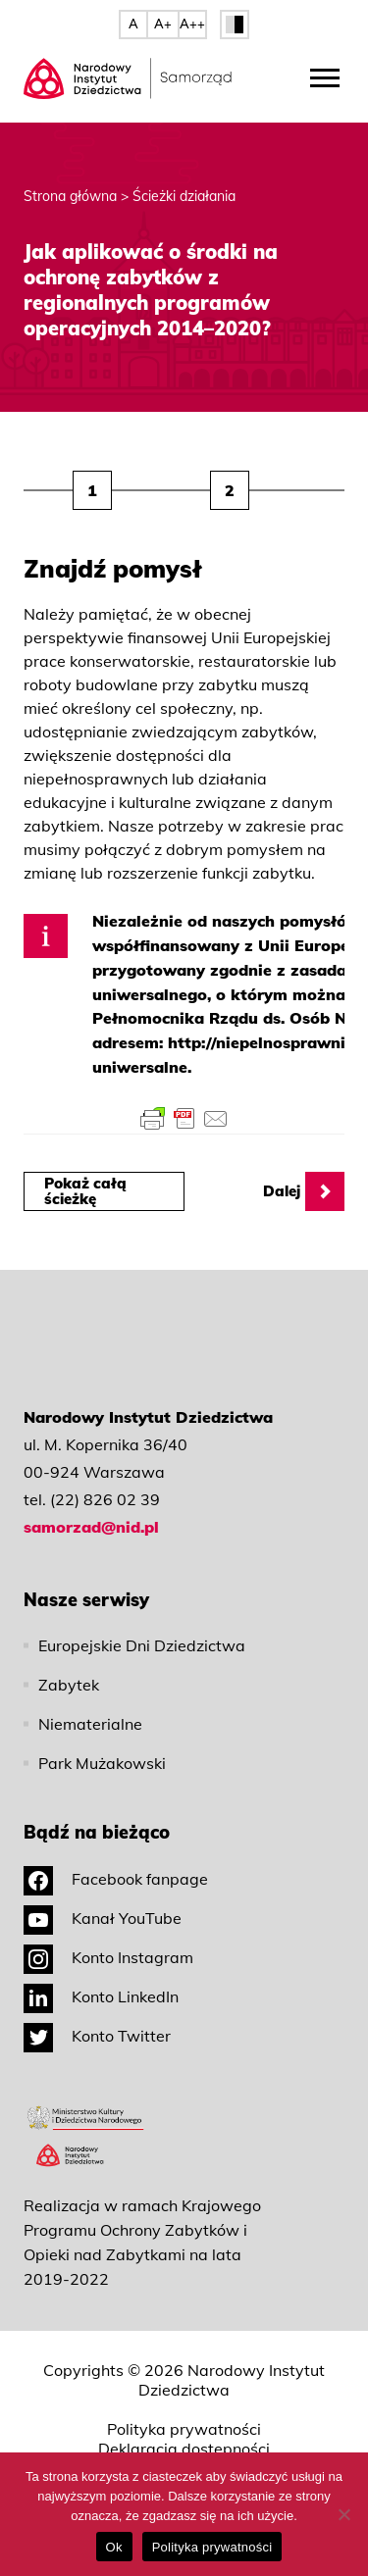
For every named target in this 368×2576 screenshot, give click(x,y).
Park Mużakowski (102, 1763)
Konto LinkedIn (101, 1996)
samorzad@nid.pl (91, 1527)
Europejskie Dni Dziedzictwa (141, 1645)
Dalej (303, 1191)
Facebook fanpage (116, 1879)
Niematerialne (90, 1724)
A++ (192, 23)
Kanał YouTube (103, 1918)
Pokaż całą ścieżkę (85, 1191)
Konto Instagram (108, 1957)
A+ (163, 23)
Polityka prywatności (184, 2429)
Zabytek (68, 1684)
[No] (343, 2514)
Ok (114, 2547)
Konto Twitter (97, 2036)
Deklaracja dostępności (184, 2448)
